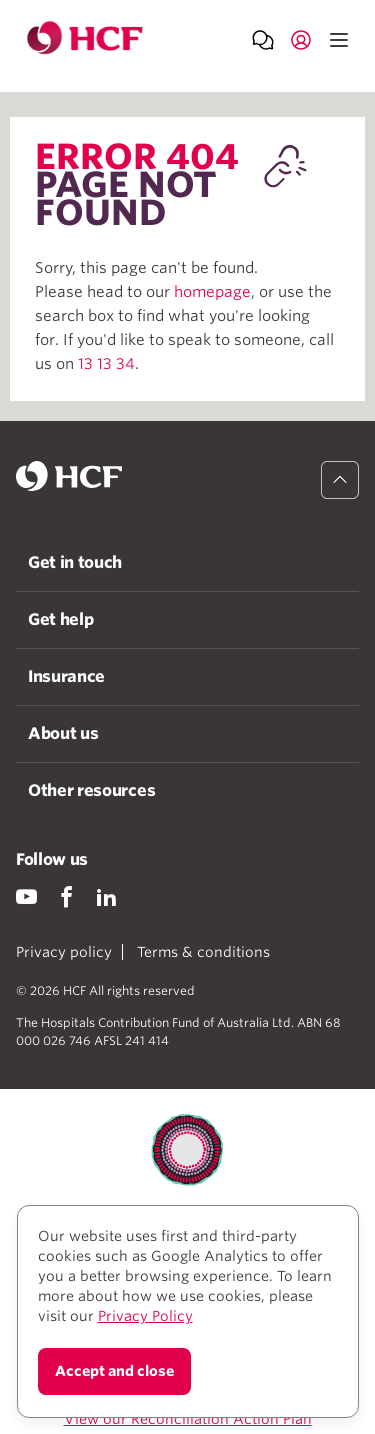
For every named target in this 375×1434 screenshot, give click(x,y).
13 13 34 (106, 364)
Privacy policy (64, 952)
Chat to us (263, 39)
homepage (212, 292)
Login (301, 39)
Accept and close (114, 1371)
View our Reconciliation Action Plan (188, 1419)
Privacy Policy (145, 1316)
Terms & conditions (203, 952)
